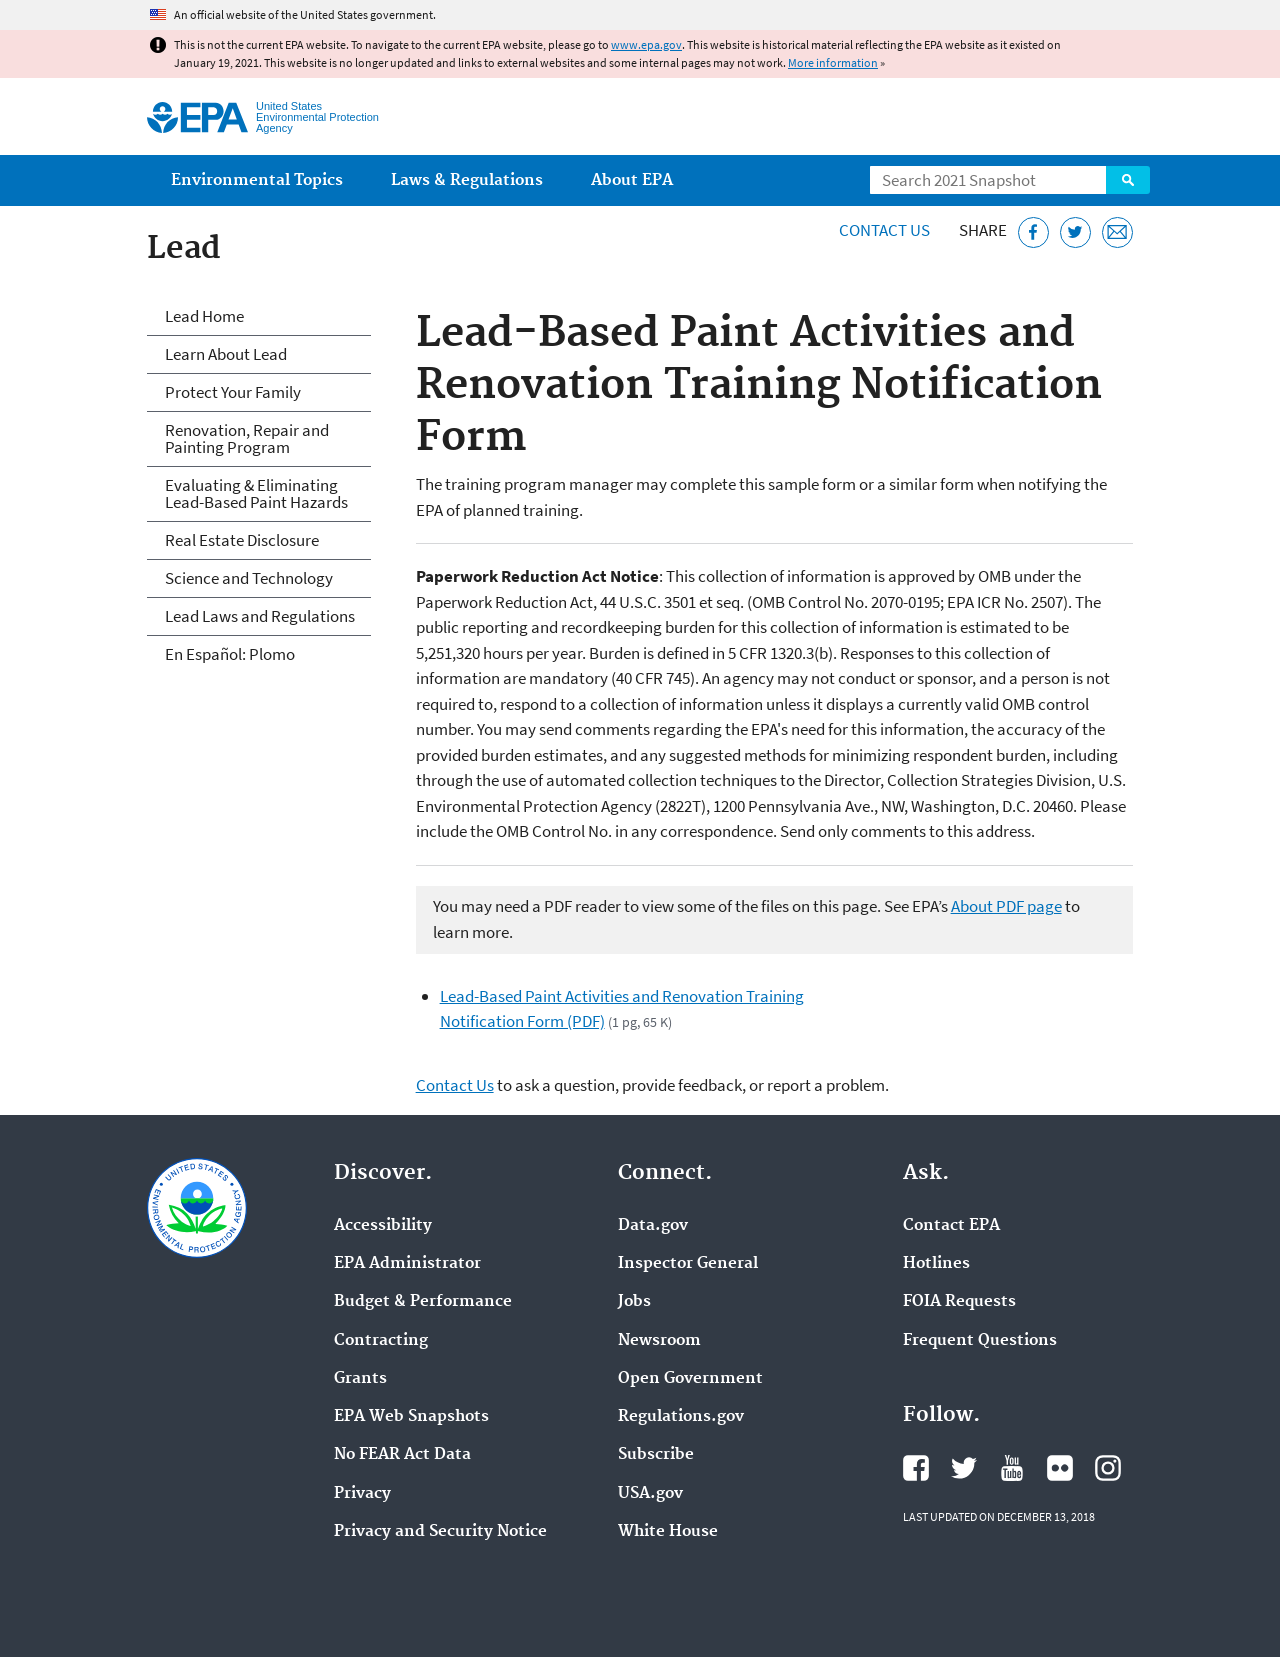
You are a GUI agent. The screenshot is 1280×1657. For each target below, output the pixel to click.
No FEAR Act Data (402, 1455)
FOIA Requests (959, 1302)
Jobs (634, 1302)
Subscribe (656, 1455)
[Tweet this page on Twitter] (1075, 232)
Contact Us (884, 230)
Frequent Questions (980, 1341)
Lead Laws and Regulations (260, 616)
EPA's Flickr (1060, 1468)
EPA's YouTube (1012, 1468)
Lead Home (204, 316)
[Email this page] (1117, 232)
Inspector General (688, 1264)
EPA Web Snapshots (411, 1417)
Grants (360, 1379)
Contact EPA (951, 1226)
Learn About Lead (226, 354)
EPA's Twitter (964, 1468)
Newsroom (659, 1341)
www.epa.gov (646, 44)
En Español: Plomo (230, 654)
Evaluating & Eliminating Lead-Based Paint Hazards (256, 493)
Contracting (381, 1341)
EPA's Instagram (1108, 1468)
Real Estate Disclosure (242, 540)
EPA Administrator (407, 1264)
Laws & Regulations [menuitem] (467, 180)
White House (668, 1532)
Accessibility (383, 1226)
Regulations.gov (681, 1417)
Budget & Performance (423, 1302)
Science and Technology (249, 578)
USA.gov (650, 1494)
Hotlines (936, 1264)
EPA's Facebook (916, 1468)
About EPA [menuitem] (632, 180)
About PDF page (1006, 906)
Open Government (690, 1379)
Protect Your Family (233, 392)
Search (1128, 180)
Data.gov (653, 1226)
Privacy (362, 1494)
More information (833, 62)
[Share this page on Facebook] (1033, 232)
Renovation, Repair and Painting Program (247, 438)
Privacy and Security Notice (440, 1532)
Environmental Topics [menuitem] (257, 180)
